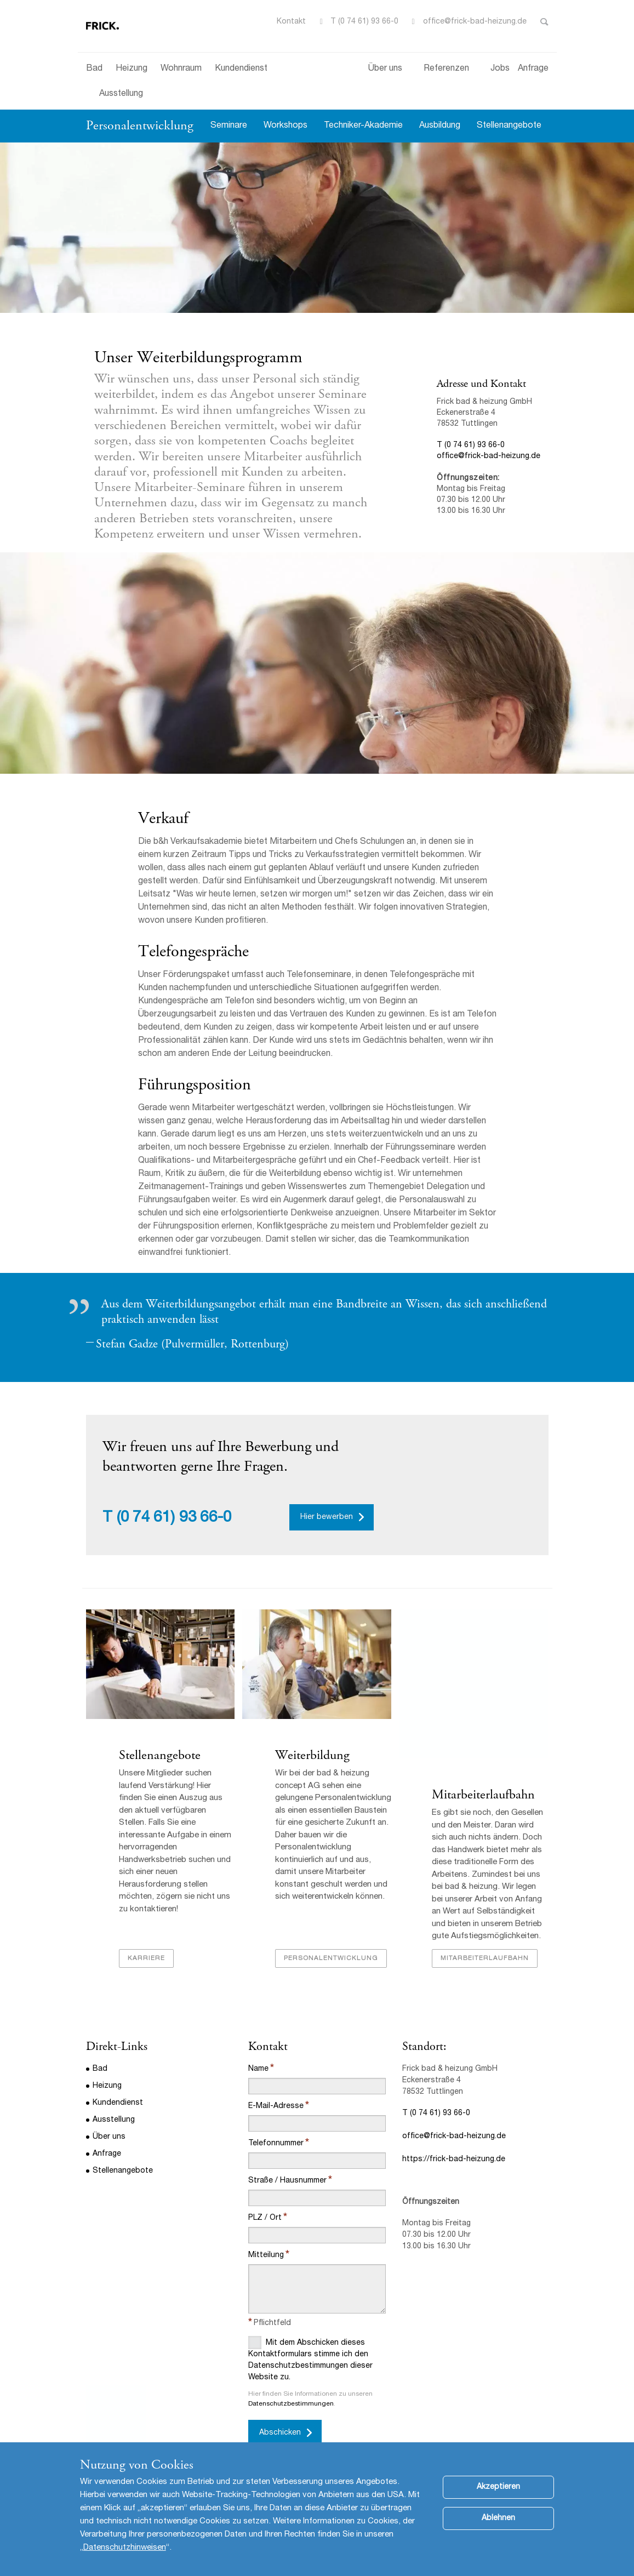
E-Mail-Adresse (276, 2106)
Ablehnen (498, 2518)
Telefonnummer (276, 2143)
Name (258, 2069)
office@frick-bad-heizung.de (475, 22)
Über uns (385, 69)
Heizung (131, 69)
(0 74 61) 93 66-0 (174, 1518)
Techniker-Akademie (363, 126)
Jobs (500, 69)
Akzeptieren (498, 2487)
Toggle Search (544, 22)
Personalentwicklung (139, 125)
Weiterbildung (314, 1755)
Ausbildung (439, 126)
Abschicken (280, 2433)
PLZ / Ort (265, 2218)
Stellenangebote (509, 126)
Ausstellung (121, 94)
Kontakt (291, 22)
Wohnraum (181, 69)
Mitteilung (266, 2255)
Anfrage (533, 69)
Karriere (146, 1958)
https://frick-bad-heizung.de (453, 2159)
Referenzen (446, 69)
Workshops (285, 126)
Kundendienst (241, 69)
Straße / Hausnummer (287, 2181)
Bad (94, 69)
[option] (317, 227)
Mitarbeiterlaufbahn (483, 1794)
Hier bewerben (326, 1517)
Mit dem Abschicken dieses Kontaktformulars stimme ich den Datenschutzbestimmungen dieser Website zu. (310, 2358)
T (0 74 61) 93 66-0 (364, 22)
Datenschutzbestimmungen (291, 2404)
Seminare (228, 126)
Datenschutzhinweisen (124, 2548)
